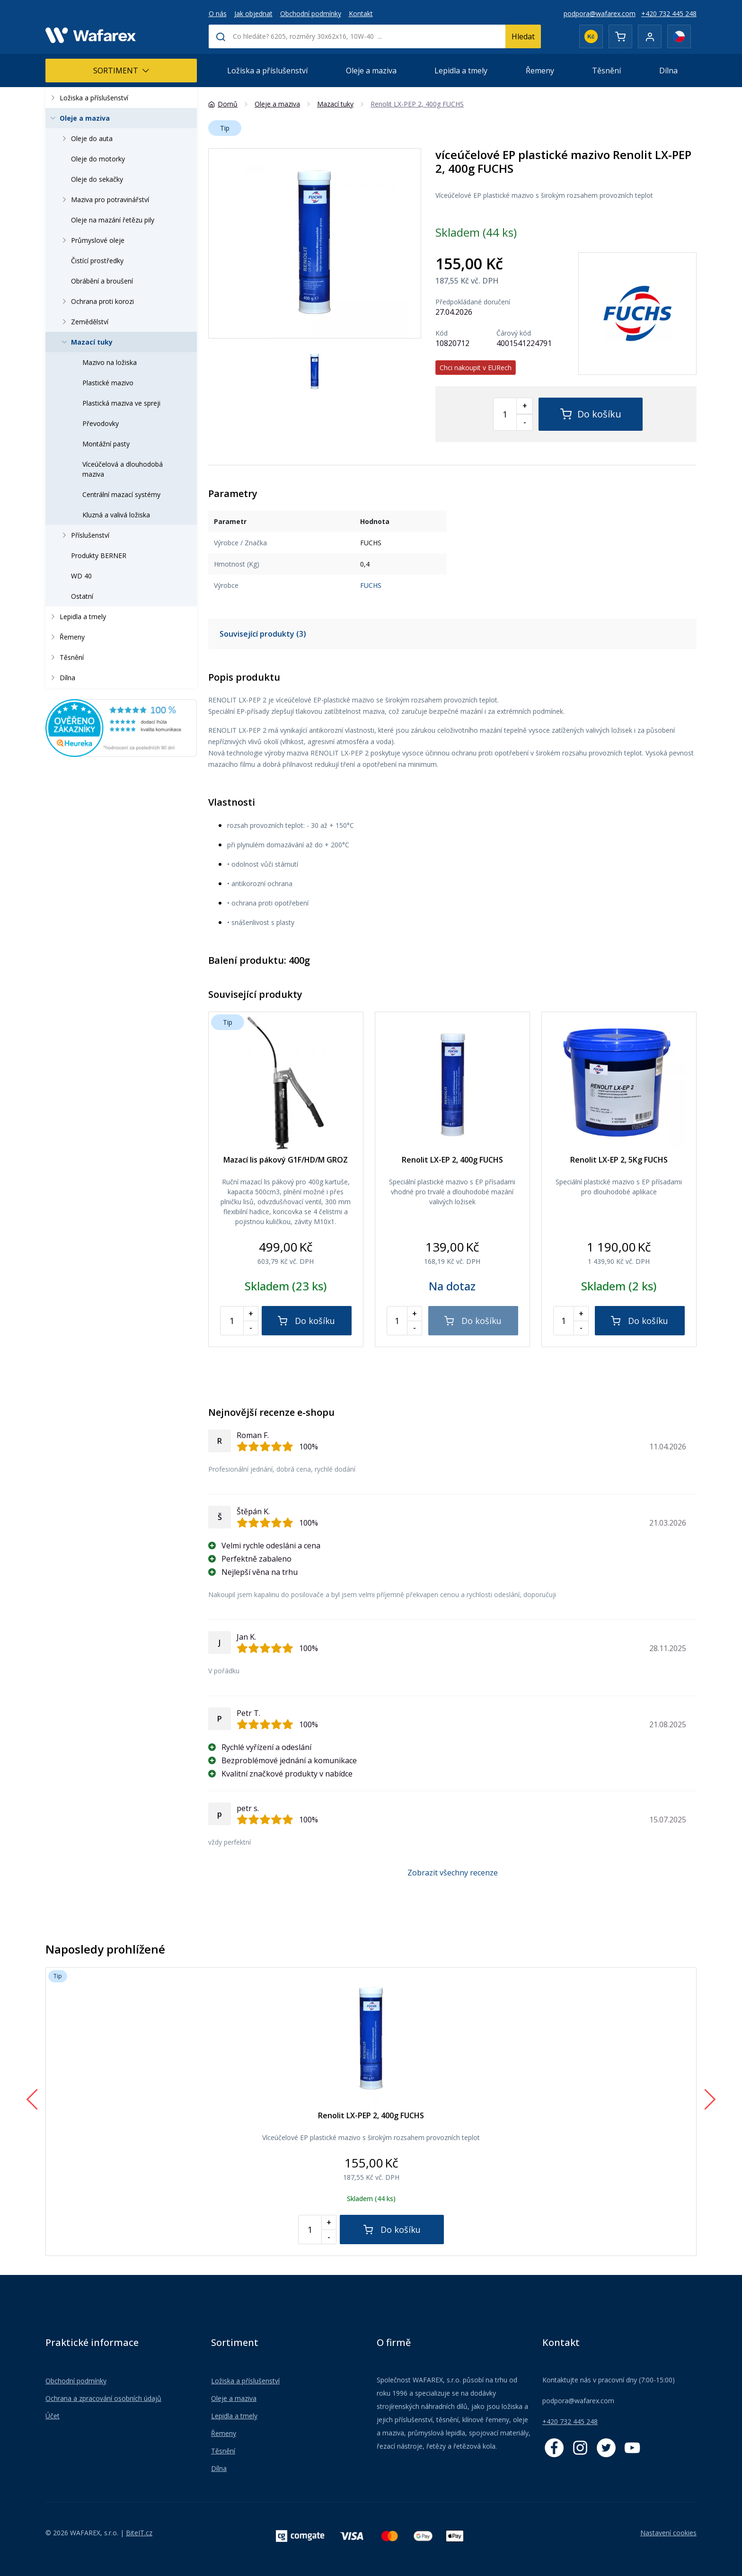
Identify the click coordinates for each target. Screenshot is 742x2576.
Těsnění (606, 70)
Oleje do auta (86, 138)
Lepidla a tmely (460, 70)
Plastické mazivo (107, 382)
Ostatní (82, 596)
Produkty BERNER (98, 555)
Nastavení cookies (668, 2532)
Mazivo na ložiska (109, 362)
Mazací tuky (86, 342)
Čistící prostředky (97, 260)
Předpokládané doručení (472, 302)
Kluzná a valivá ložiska (116, 514)
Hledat (523, 36)
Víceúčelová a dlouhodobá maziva (122, 469)
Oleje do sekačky (97, 179)
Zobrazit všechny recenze (452, 1872)
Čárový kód (513, 333)
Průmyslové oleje (92, 240)
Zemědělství (84, 322)
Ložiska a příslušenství (267, 70)
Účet (52, 2415)
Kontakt (361, 13)
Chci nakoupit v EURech (476, 367)
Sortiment (121, 70)
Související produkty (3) (263, 634)
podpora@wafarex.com (600, 13)
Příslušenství (84, 535)
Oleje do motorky (98, 158)
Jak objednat (253, 13)
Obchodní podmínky (310, 13)
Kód (441, 333)
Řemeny (540, 70)
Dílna (668, 70)
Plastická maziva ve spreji (121, 403)
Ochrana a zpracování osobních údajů (103, 2398)
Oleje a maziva (371, 70)
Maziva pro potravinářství (104, 199)
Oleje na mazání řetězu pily (112, 219)
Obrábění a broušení (102, 280)
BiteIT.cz (139, 2532)
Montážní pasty (106, 443)
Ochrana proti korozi (96, 301)
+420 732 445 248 (669, 13)
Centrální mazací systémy (121, 494)
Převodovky (100, 423)
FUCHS (370, 585)
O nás (218, 13)
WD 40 (81, 575)
